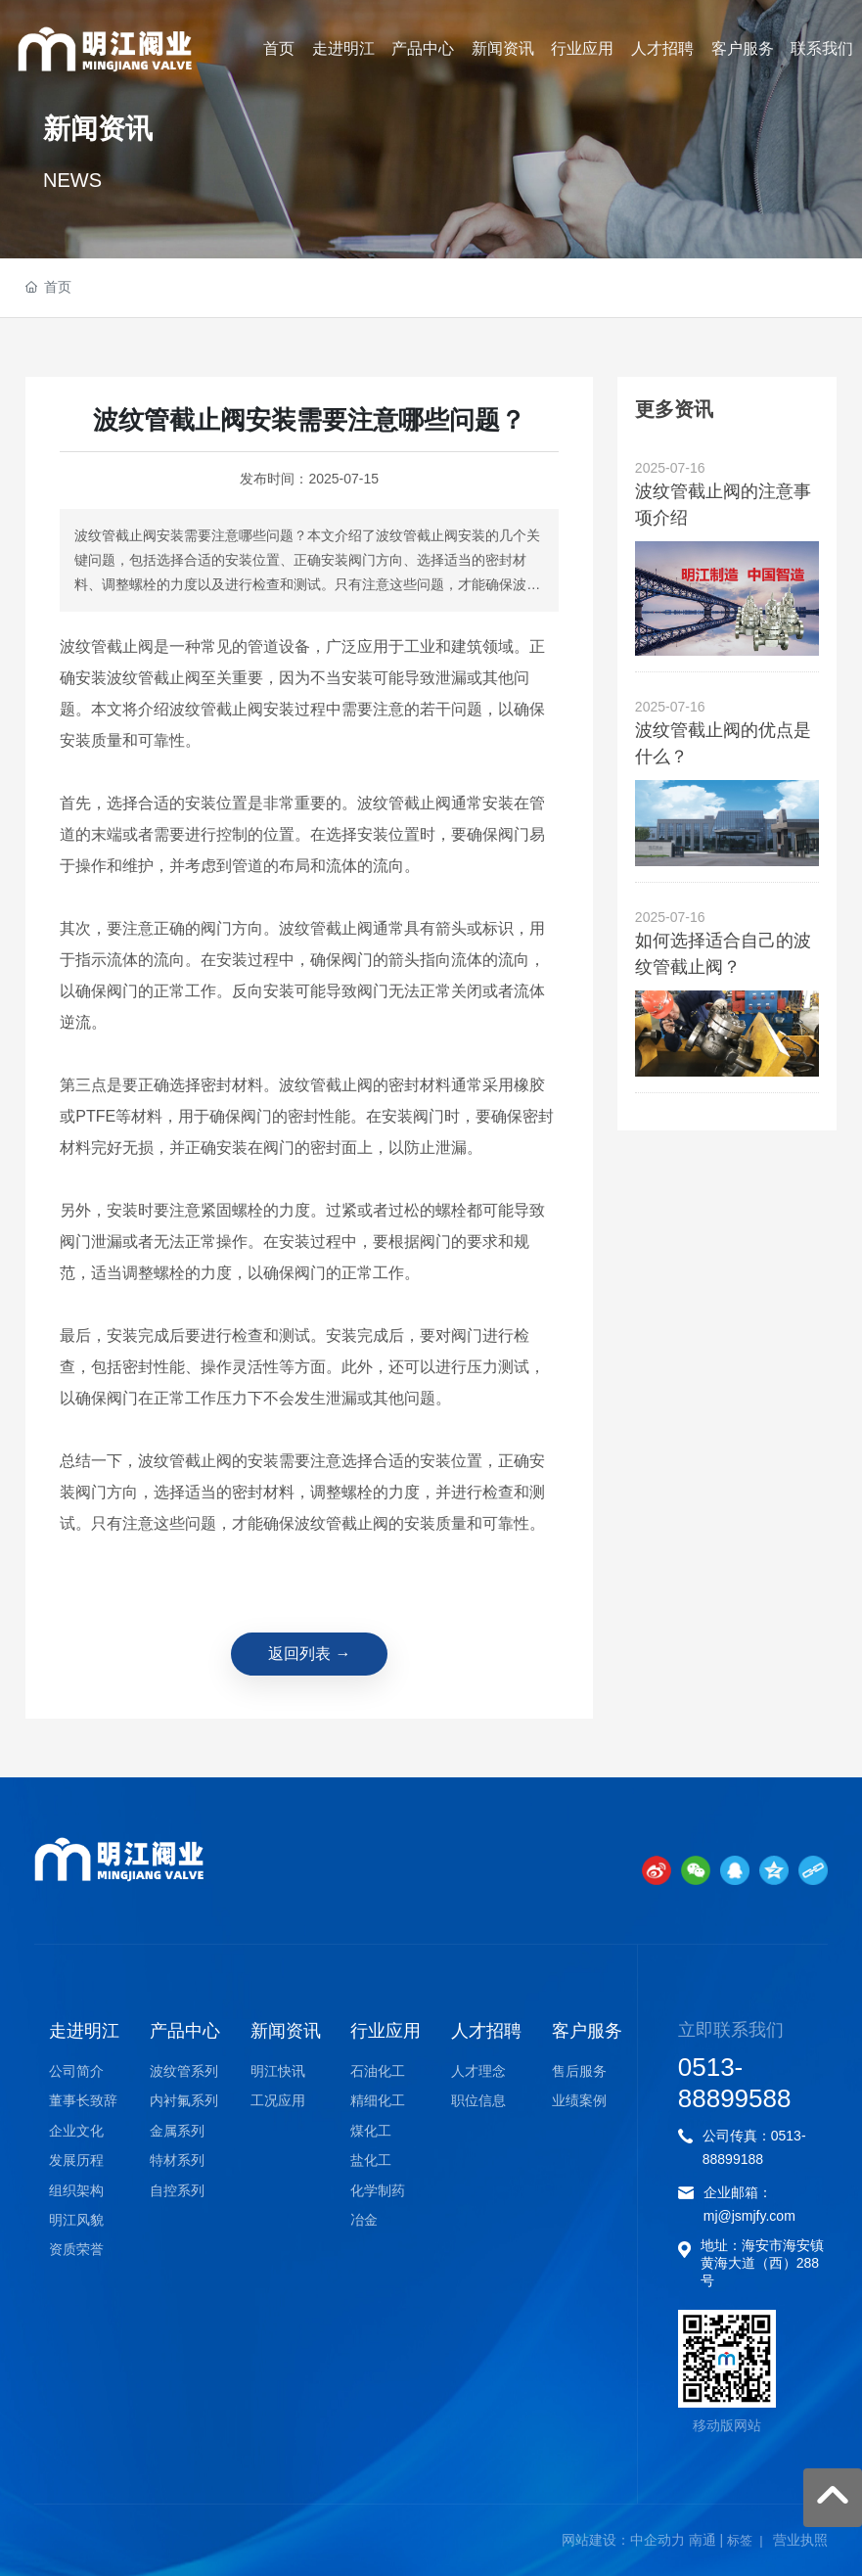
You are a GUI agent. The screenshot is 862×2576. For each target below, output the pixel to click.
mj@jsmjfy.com (749, 2216)
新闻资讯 (98, 130)
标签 (739, 2540)
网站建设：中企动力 (623, 2540)
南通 (702, 2540)
